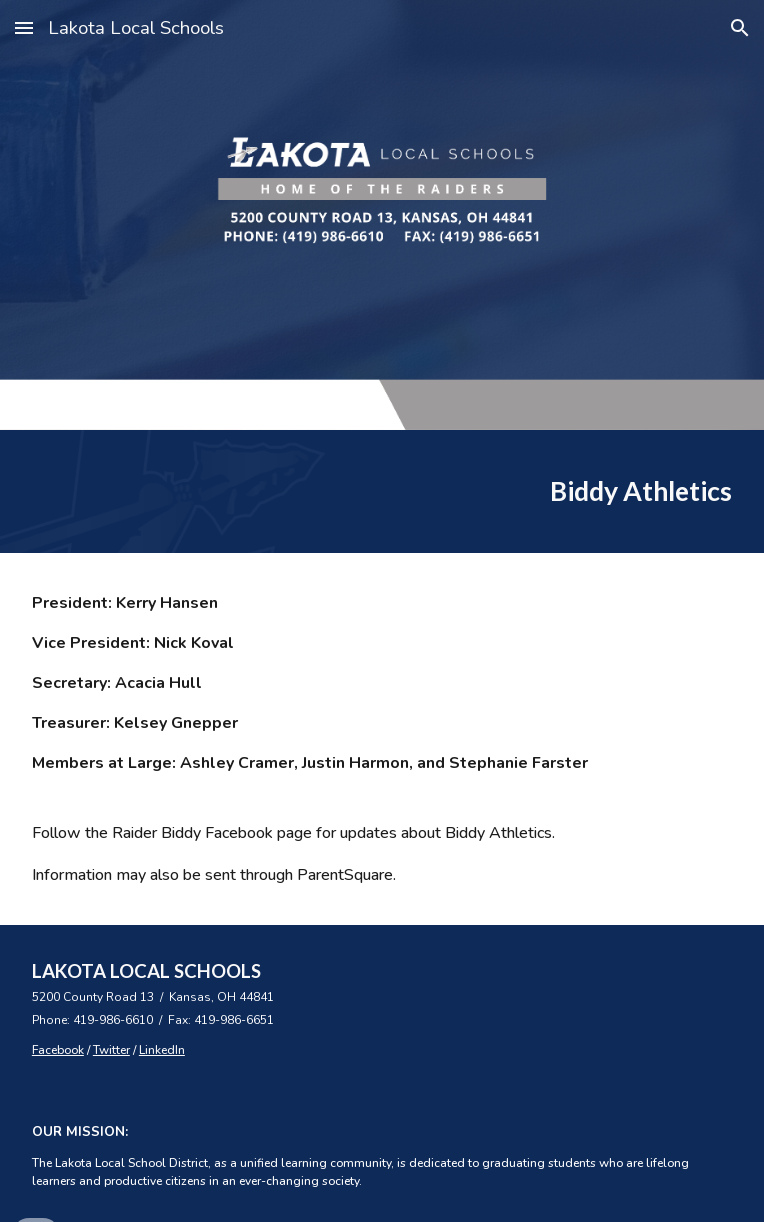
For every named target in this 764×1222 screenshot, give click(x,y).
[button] (24, 27)
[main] (382, 491)
